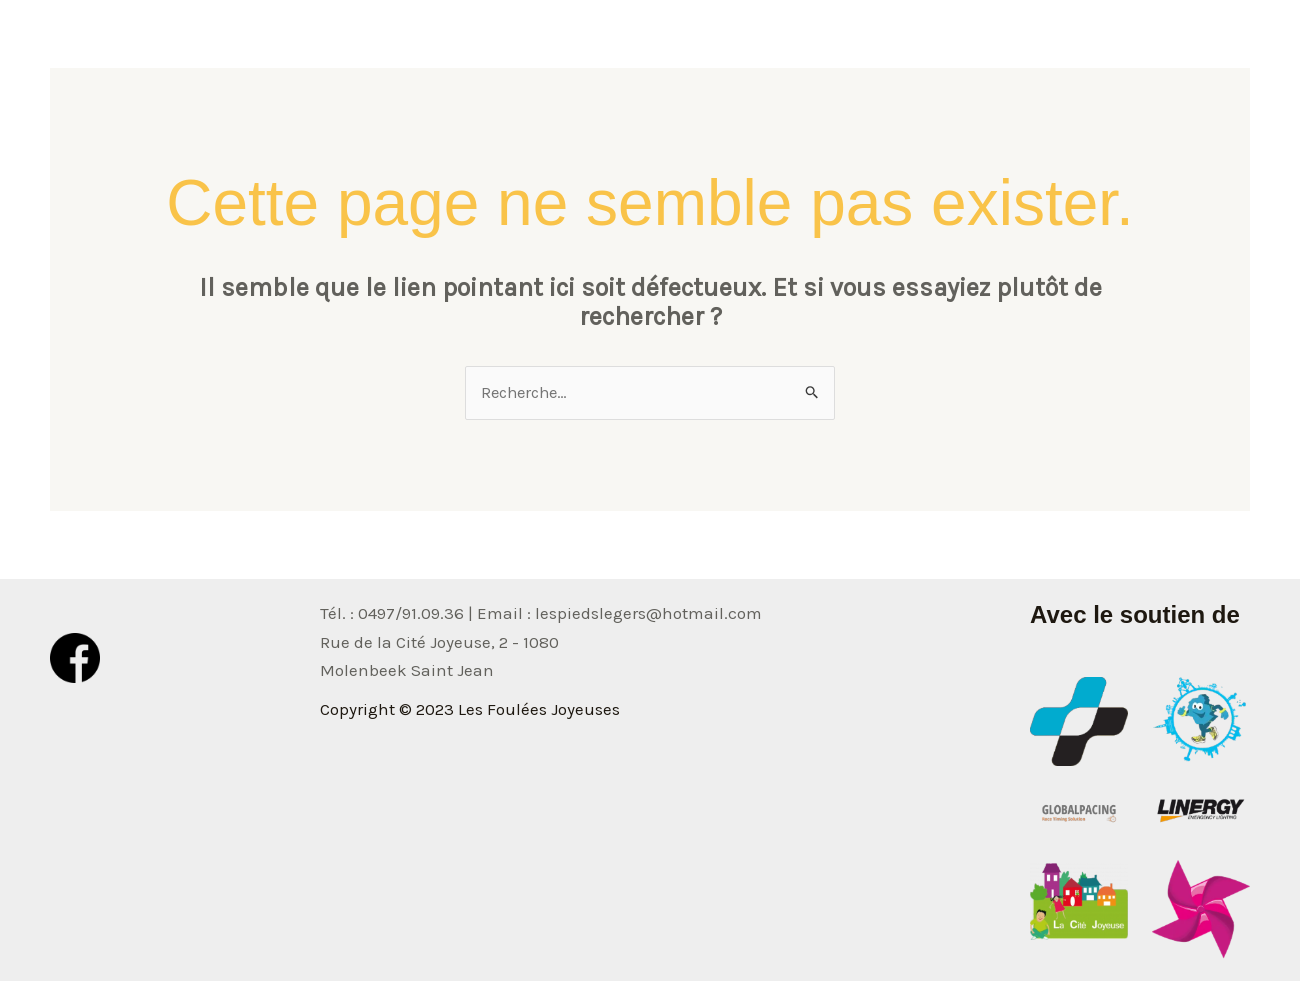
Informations (850, 45)
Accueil (737, 45)
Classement (1068, 45)
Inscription (1190, 45)
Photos (961, 45)
